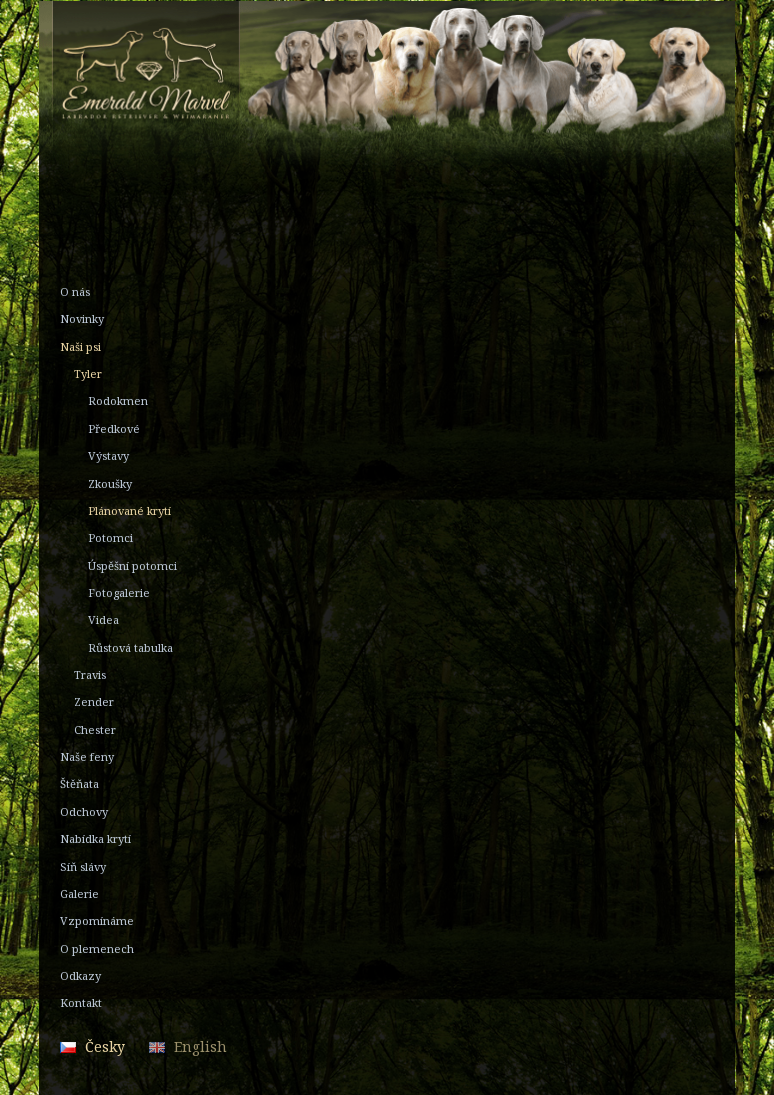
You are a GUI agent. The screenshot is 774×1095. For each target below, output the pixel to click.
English (200, 1046)
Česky (105, 1046)
